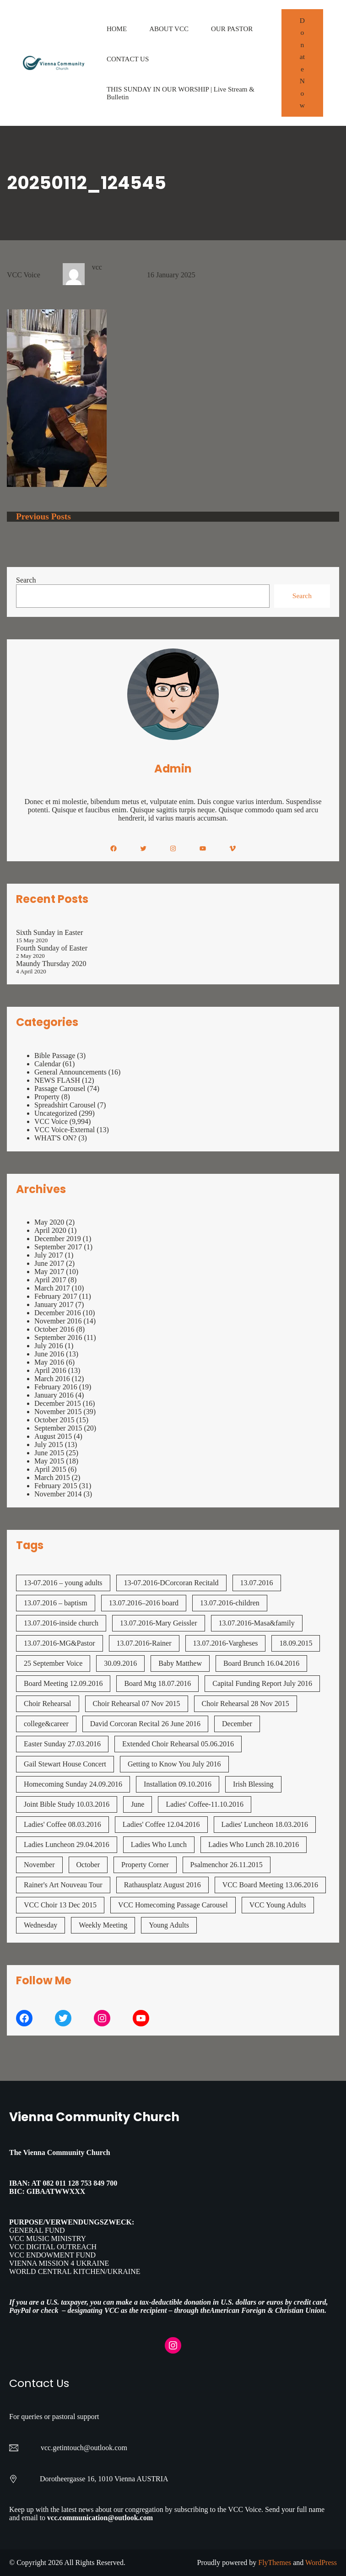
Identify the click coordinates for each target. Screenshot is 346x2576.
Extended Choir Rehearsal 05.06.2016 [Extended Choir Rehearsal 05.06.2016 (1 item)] (178, 1744)
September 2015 (58, 1428)
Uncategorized (55, 1113)
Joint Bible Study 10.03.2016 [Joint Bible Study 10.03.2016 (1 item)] (66, 1804)
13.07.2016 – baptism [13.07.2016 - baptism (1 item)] (55, 1603)
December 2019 (57, 1238)
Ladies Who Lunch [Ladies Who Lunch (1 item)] (159, 1844)
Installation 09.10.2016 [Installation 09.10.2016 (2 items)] (177, 1784)
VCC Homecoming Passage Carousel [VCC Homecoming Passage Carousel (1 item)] (173, 1905)
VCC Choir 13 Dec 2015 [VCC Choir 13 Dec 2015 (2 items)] (60, 1905)
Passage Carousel (60, 1088)
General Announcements (70, 1072)
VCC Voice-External (64, 1130)
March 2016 (52, 1379)
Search (26, 580)
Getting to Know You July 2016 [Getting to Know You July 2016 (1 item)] (174, 1764)
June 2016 (49, 1354)
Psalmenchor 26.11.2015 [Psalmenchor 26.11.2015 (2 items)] (226, 1865)
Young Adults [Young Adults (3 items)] (169, 1925)
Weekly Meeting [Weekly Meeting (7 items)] (103, 1925)
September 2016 (58, 1337)
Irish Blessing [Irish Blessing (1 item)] (253, 1784)
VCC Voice (23, 275)
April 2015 (50, 1469)
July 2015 (48, 1444)
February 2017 (55, 1296)
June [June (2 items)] (137, 1804)
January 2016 (54, 1395)
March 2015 (52, 1477)
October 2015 (54, 1420)
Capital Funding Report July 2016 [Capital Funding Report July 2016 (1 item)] (262, 1683)
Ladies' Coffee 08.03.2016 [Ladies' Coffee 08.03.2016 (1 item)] (62, 1824)
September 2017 (58, 1247)
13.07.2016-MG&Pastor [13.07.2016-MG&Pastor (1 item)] (59, 1643)
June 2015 (49, 1453)
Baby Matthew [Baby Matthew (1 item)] (180, 1663)
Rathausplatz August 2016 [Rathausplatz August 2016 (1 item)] (162, 1885)
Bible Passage (54, 1055)
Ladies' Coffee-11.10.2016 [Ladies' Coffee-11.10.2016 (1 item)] (204, 1804)
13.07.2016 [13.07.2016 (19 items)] (256, 1583)
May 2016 (49, 1362)
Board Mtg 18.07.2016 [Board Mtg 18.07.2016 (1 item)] (157, 1683)
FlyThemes (274, 2562)
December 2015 (57, 1403)
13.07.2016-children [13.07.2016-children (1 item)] (230, 1603)
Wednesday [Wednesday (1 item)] (40, 1925)
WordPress (321, 2562)
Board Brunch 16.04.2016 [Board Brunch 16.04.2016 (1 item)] (261, 1663)
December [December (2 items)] (237, 1724)
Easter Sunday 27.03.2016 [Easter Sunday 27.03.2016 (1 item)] (62, 1744)
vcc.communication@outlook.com (100, 2518)
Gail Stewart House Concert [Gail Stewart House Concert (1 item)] (65, 1764)
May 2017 (49, 1271)
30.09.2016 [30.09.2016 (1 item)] (120, 1663)
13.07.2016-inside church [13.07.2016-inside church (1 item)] (61, 1623)
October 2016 (54, 1329)
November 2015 (58, 1411)
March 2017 (52, 1288)
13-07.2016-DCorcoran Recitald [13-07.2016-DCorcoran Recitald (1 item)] (171, 1583)
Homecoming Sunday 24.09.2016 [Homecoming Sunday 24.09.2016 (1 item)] (73, 1784)
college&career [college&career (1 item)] (46, 1724)
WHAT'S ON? (55, 1138)
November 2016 (58, 1321)
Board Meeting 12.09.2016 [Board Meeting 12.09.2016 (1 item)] (63, 1683)
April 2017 (50, 1280)
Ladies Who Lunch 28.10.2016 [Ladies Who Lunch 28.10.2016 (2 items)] (253, 1844)
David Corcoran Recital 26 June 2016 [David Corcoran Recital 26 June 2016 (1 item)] (145, 1724)
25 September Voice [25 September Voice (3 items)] (53, 1663)
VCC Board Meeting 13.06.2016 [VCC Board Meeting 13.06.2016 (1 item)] (270, 1885)
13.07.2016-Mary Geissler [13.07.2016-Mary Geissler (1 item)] (158, 1623)
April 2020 (50, 1230)
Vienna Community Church (94, 2117)
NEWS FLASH (57, 1080)
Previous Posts (43, 516)
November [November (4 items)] (39, 1865)
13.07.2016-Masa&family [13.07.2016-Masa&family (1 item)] (257, 1623)
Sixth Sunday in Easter (49, 932)
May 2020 (49, 1222)
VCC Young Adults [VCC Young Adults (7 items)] (277, 1905)
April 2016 (50, 1370)
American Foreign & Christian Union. (269, 2310)
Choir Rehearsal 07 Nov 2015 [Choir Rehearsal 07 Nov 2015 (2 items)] (136, 1703)
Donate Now (302, 62)
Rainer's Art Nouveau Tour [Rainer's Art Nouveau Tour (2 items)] (63, 1885)
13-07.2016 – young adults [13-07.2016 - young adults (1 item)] (63, 1583)
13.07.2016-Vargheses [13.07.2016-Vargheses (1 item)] (225, 1643)
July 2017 (48, 1255)
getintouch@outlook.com (90, 2448)
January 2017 (54, 1304)
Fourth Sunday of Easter (51, 948)
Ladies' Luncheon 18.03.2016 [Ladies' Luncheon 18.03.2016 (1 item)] (265, 1824)
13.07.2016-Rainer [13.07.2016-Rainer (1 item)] (144, 1643)
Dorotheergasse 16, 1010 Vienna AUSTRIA (104, 2479)
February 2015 (55, 1486)
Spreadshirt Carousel (65, 1105)
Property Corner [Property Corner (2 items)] (145, 1865)
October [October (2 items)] (88, 1865)
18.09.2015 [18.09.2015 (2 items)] (295, 1643)
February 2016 (55, 1387)
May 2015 (49, 1461)
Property (46, 1097)
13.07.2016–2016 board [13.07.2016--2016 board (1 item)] (143, 1603)
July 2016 (48, 1346)
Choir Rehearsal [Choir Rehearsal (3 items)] (47, 1703)
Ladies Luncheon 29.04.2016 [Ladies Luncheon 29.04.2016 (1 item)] (66, 1844)
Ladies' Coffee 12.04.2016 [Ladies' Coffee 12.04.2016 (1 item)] (161, 1824)
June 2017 (49, 1263)
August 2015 (53, 1436)
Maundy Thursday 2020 (51, 963)
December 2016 (57, 1313)
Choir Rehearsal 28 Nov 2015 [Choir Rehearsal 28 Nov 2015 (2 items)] (245, 1703)
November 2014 (58, 1494)
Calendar (47, 1064)
